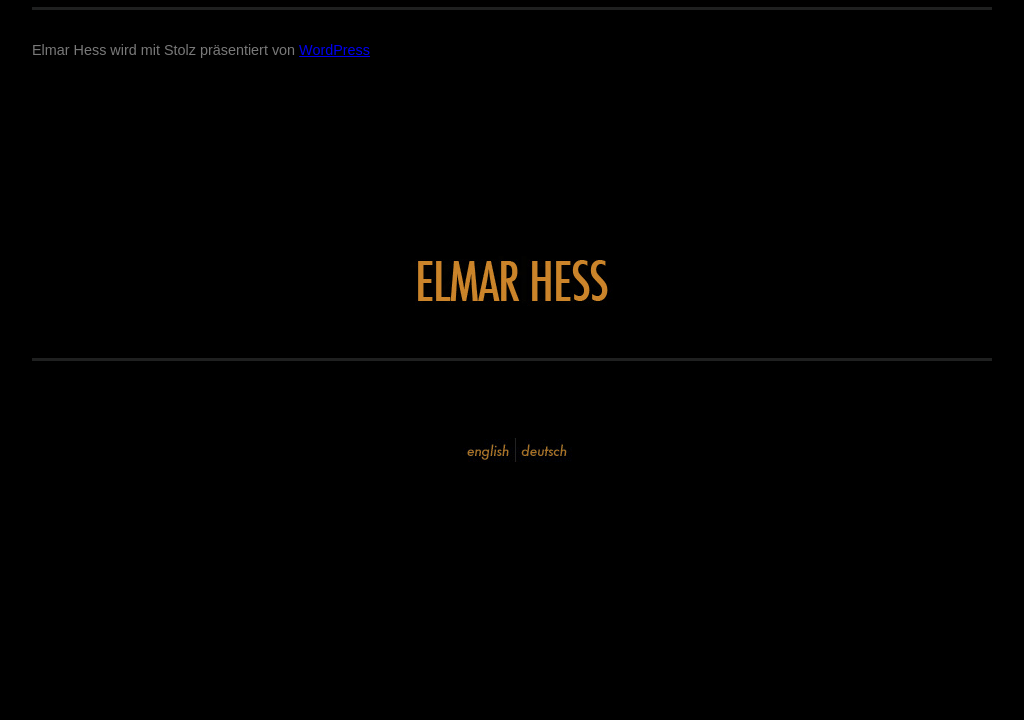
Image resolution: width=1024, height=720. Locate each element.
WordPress (334, 50)
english (489, 450)
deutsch (544, 450)
